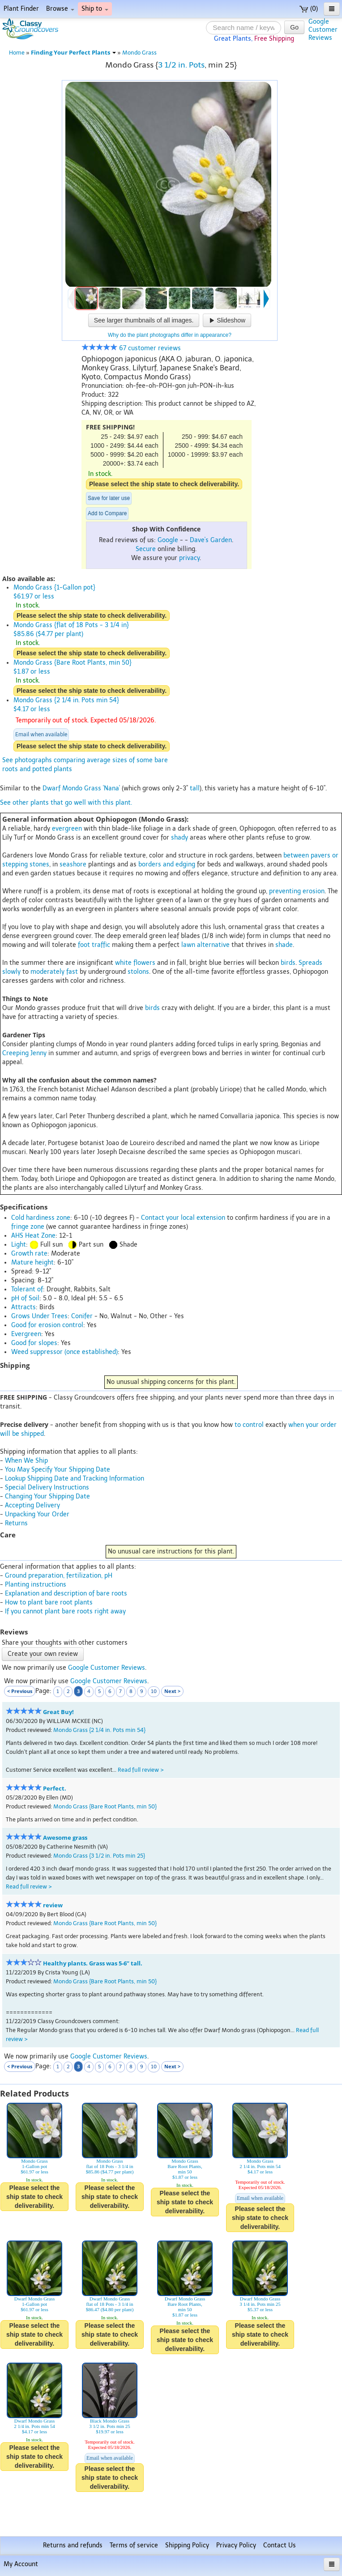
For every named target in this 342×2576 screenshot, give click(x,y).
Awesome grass (65, 1838)
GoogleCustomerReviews (323, 30)
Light (18, 1244)
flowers (144, 963)
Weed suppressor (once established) (64, 1352)
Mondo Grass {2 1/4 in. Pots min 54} (99, 1730)
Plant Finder (21, 9)
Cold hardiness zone (40, 1218)
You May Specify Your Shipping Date (57, 1469)
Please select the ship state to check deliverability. (164, 484)
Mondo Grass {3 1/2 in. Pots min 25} (99, 1855)
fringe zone (27, 1227)
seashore (73, 864)
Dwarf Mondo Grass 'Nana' (81, 788)
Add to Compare (107, 513)
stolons (138, 972)
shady (179, 837)
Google (168, 540)
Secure (146, 549)
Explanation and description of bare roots (66, 1593)
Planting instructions (35, 1584)
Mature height (32, 1262)
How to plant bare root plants (49, 1602)
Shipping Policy (187, 2545)
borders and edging (166, 864)
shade (284, 945)
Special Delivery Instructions (47, 1487)
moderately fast (54, 972)
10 (154, 1691)
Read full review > (141, 1769)
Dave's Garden (211, 540)
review (53, 1905)
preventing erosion (297, 891)
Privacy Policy (236, 2545)
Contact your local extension (183, 1218)
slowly (11, 972)
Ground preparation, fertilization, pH (58, 1575)
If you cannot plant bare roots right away (65, 1611)
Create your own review (43, 1654)
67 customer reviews (131, 348)
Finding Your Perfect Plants (73, 52)
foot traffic (94, 945)
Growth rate (29, 1253)
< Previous (19, 1691)
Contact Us (279, 2545)
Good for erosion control (47, 1325)
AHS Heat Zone (33, 1235)
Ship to (94, 9)
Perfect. (54, 1788)
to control (249, 1425)
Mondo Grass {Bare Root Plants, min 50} (105, 1806)
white (123, 963)
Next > (172, 1691)
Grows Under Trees (39, 1316)
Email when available (41, 734)
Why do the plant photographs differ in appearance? (169, 335)
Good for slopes (34, 1343)
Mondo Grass (139, 52)
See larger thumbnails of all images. (144, 320)
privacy (189, 558)
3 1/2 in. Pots (181, 65)
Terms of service (134, 2545)
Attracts (23, 1307)
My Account (21, 2564)
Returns (16, 1523)
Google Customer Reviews (106, 1668)
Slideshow (227, 320)
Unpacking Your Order (37, 1514)
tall (195, 788)
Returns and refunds (73, 2545)
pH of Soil (25, 1298)
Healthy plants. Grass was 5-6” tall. (92, 1963)
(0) (308, 9)
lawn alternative (205, 945)
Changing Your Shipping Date (47, 1496)
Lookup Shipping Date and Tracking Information (74, 1478)
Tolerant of (27, 1289)
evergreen (67, 828)
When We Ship (26, 1460)
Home (17, 52)
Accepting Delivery (32, 1505)
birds (288, 963)
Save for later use (109, 498)
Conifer (82, 1316)
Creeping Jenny (24, 1053)
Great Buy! (58, 1712)
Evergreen (26, 1334)
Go (294, 27)
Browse (60, 9)
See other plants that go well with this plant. (66, 802)
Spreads (310, 963)
